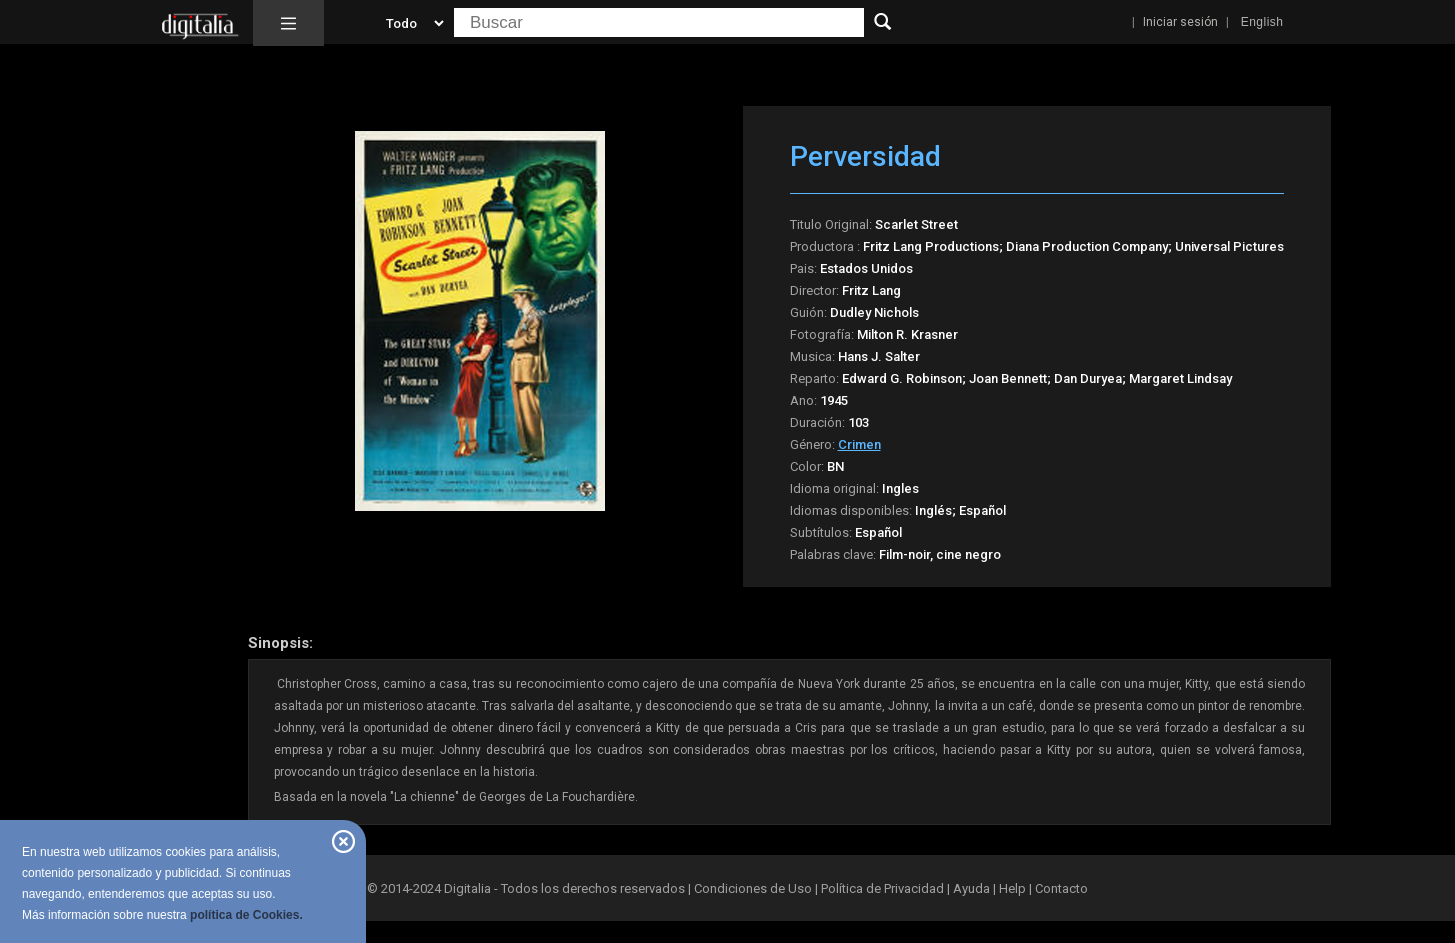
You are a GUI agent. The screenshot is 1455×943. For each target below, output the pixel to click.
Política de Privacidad (882, 888)
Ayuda (971, 888)
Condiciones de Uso (753, 888)
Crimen (859, 444)
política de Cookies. (246, 915)
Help (1012, 888)
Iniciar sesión (1180, 22)
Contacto (1061, 888)
